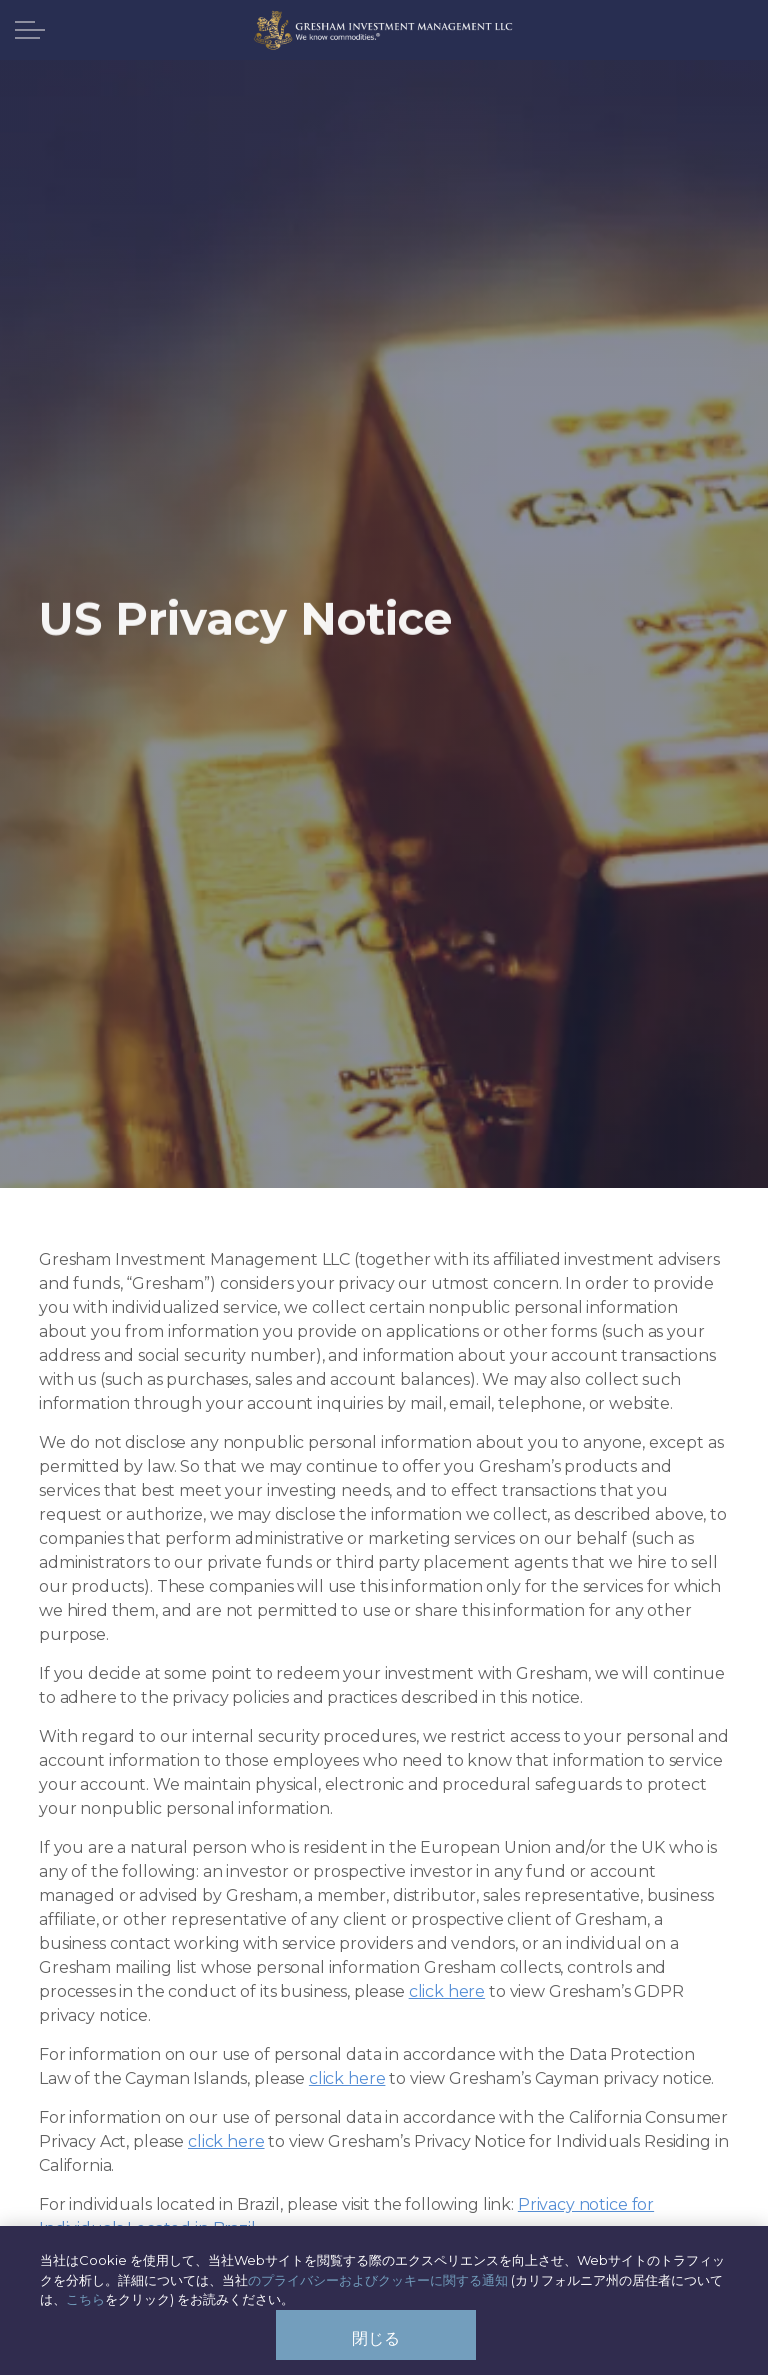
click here (447, 1991)
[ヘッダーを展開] (30, 30)
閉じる (376, 2345)
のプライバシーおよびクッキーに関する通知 (378, 2287)
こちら (85, 2307)
